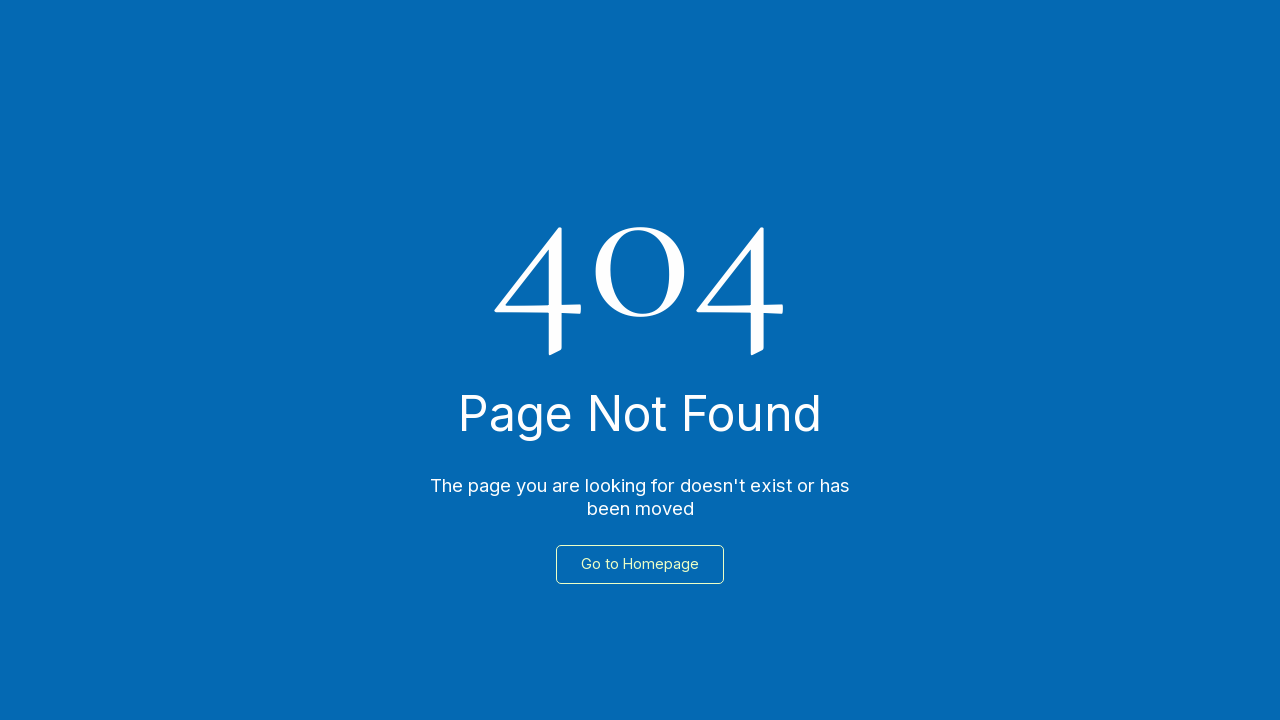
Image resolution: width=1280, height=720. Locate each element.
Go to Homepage (640, 563)
